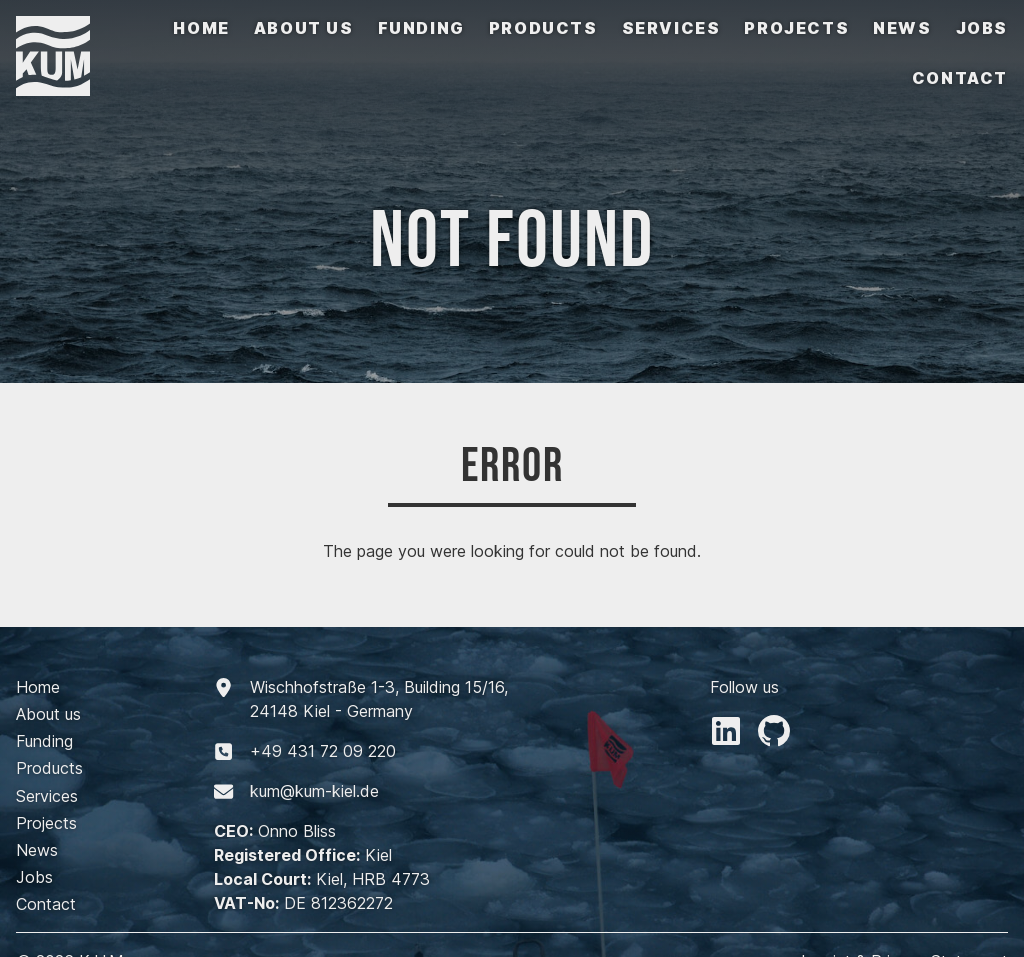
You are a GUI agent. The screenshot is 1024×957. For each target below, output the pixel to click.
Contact (960, 78)
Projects (796, 28)
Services (671, 28)
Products (543, 28)
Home (201, 28)
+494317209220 (323, 751)
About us (304, 28)
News (902, 28)
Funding (421, 28)
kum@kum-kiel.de (314, 791)
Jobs (982, 28)
